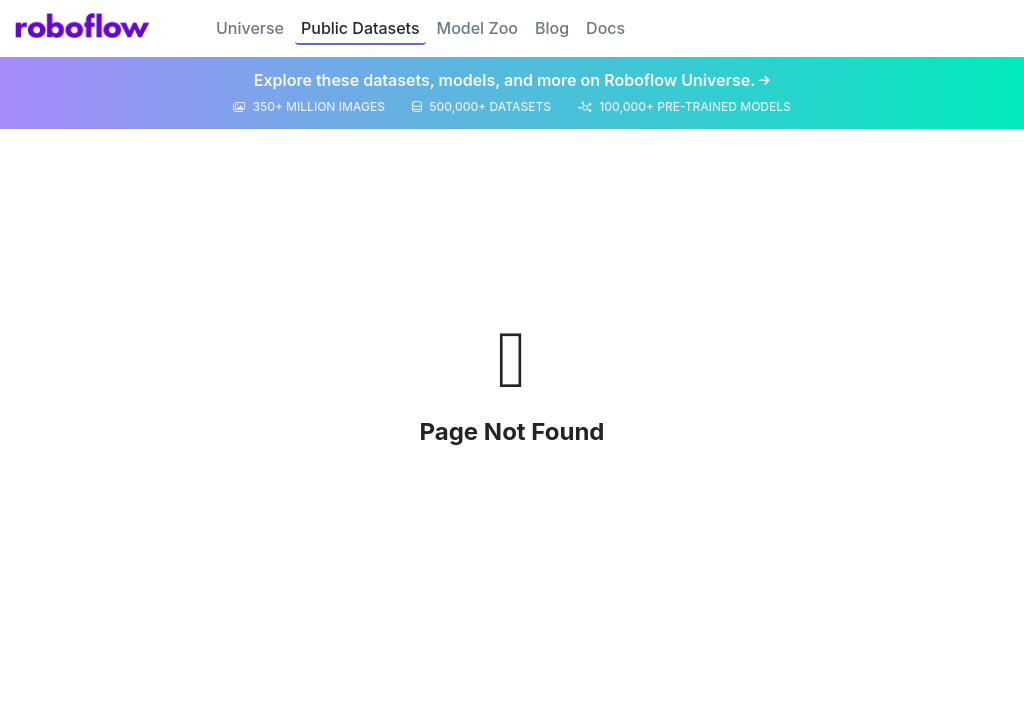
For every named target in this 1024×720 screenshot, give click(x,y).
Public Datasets (360, 28)
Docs (605, 28)
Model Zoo (477, 28)
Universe (250, 28)
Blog (552, 28)
